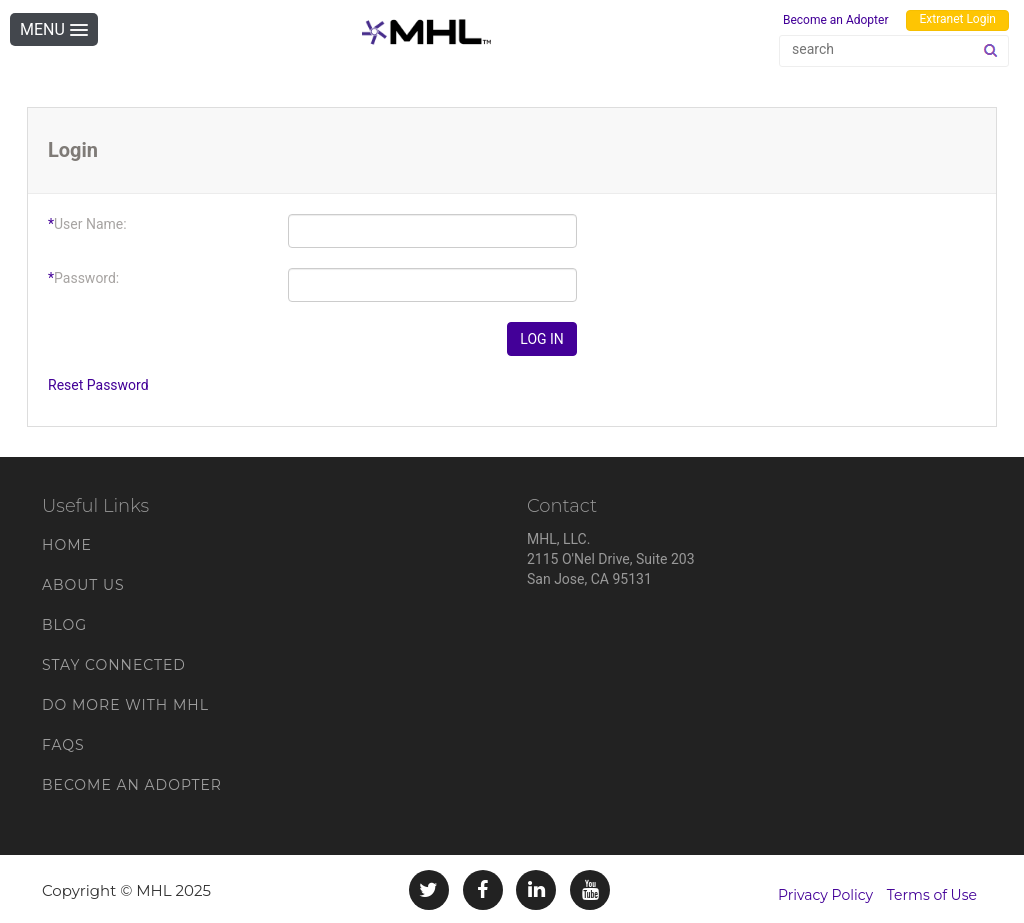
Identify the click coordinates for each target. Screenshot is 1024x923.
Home (67, 545)
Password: (83, 278)
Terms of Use (932, 895)
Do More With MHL (125, 705)
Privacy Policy (825, 895)
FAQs (63, 745)
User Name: (87, 224)
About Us (83, 585)
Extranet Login (957, 19)
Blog (64, 625)
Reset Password (98, 385)
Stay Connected (114, 665)
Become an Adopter (836, 20)
